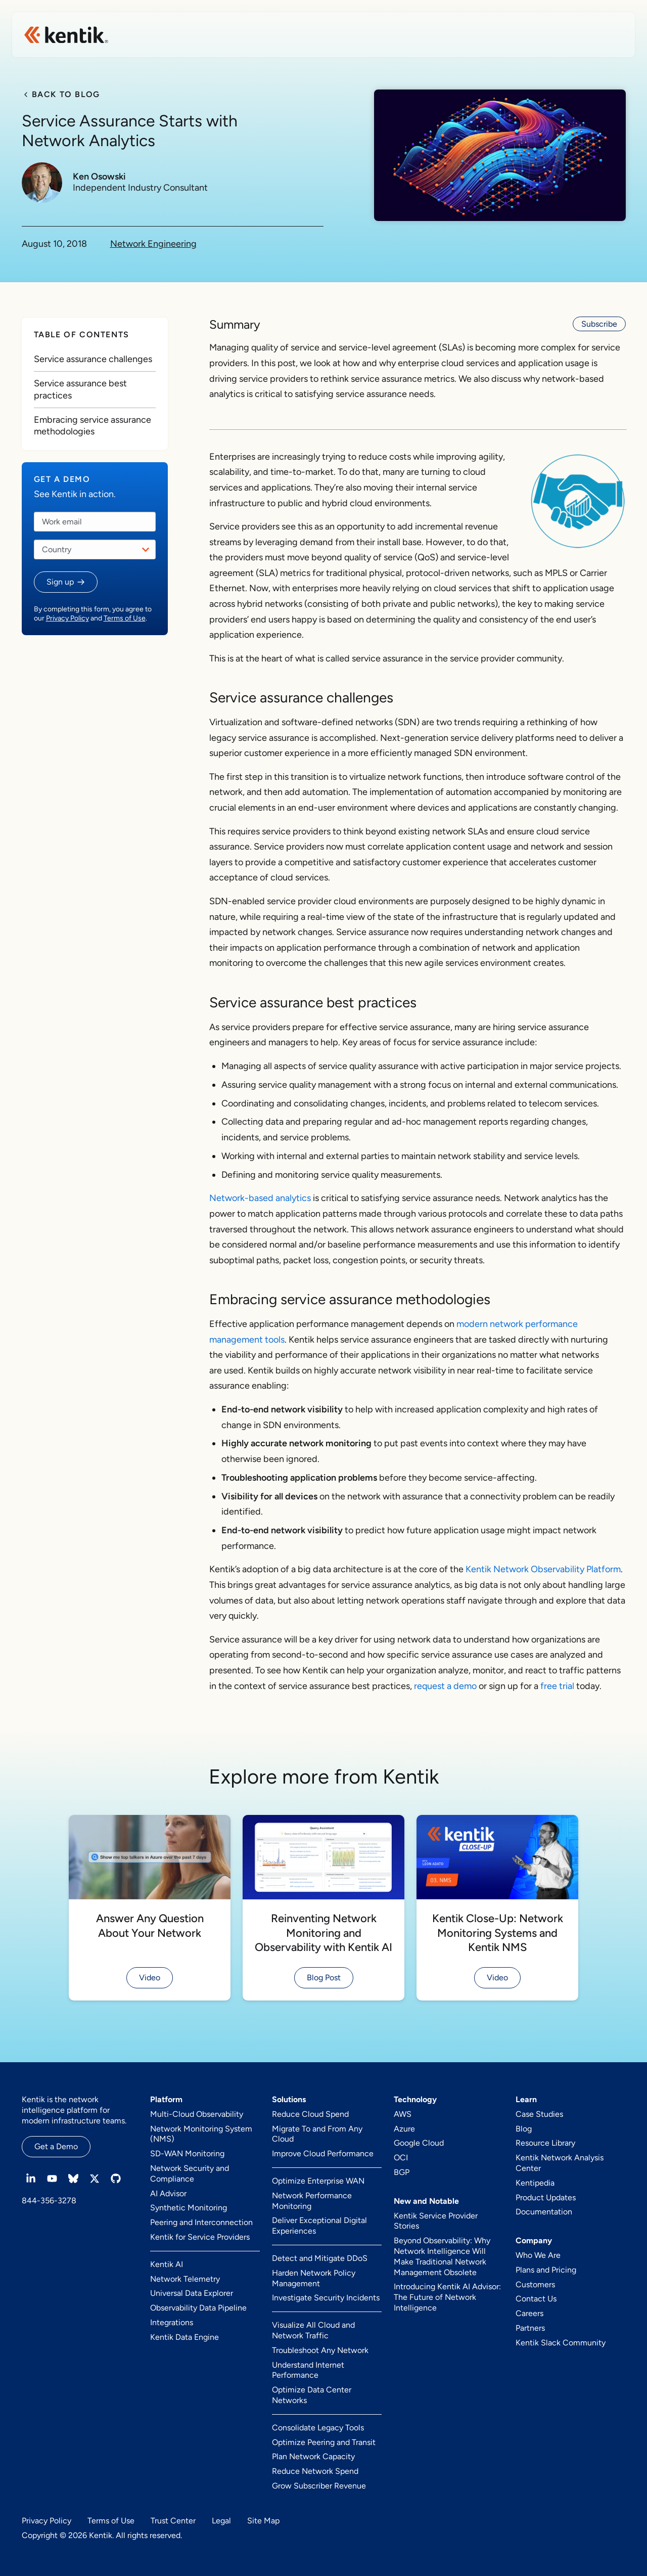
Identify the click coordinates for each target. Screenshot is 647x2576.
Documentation (544, 2211)
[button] (66, 582)
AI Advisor (168, 2193)
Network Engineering (153, 244)
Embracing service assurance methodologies (92, 425)
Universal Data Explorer (191, 2293)
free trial (557, 1686)
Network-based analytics (260, 1198)
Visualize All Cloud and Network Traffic (313, 2330)
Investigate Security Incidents (326, 2297)
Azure (404, 2129)
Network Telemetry (185, 2279)
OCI (401, 2157)
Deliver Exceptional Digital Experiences (319, 2225)
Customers (535, 2284)
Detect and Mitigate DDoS (319, 2258)
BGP (401, 2172)
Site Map (263, 2520)
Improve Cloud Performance (323, 2153)
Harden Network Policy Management (313, 2278)
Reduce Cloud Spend (310, 2114)
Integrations (171, 2322)
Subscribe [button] (599, 324)
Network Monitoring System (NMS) (201, 2134)
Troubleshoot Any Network (320, 2350)
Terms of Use (125, 618)
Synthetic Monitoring (188, 2207)
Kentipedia (535, 2183)
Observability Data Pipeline (198, 2308)
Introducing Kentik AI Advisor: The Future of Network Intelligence (447, 2297)
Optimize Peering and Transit (324, 2442)
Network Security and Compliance (189, 2173)
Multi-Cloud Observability (196, 2114)
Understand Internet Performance (308, 2370)
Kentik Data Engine (184, 2337)
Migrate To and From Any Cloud (317, 2134)
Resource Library (545, 2143)
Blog (524, 2129)
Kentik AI (166, 2264)
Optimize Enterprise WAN (318, 2181)
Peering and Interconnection (201, 2222)
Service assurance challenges (93, 359)
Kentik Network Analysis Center (560, 2163)
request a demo (445, 1686)
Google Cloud (419, 2143)
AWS (402, 2114)
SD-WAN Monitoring (187, 2153)
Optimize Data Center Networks (311, 2395)
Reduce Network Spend (315, 2471)
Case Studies (539, 2114)
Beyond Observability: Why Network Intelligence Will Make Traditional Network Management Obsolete (442, 2256)
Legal (221, 2520)
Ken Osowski (99, 176)
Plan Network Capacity (313, 2456)
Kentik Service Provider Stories (436, 2221)
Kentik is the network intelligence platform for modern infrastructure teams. (74, 2110)
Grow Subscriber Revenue (319, 2486)
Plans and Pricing (546, 2270)
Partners (530, 2328)
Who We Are (538, 2255)
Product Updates (546, 2197)
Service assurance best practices (80, 389)
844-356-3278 (49, 2200)
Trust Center (173, 2520)
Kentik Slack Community (561, 2342)
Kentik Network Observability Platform (543, 1569)
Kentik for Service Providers (200, 2237)
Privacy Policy (67, 618)
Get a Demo (56, 2146)
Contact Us (536, 2298)
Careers (529, 2313)
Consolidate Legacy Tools (318, 2427)
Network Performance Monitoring (312, 2201)
